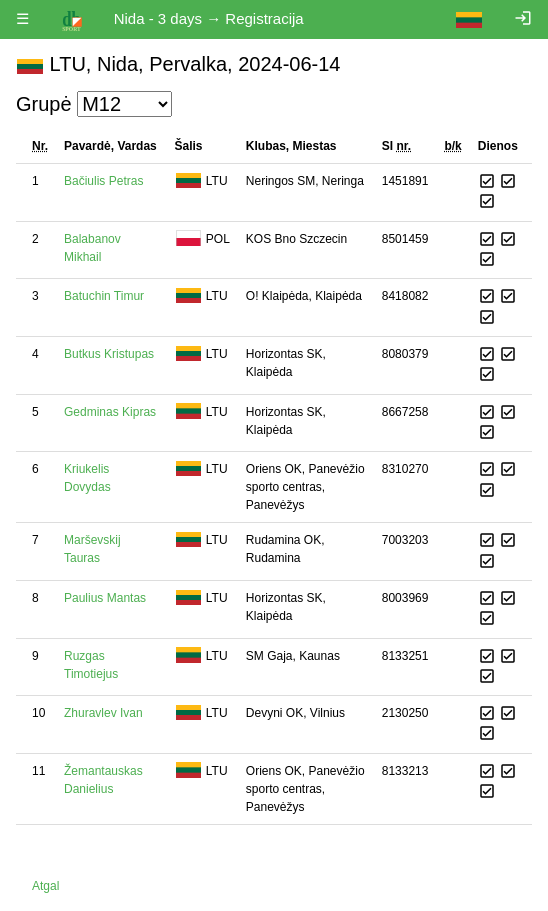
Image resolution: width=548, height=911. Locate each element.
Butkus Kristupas (109, 354)
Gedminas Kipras (110, 412)
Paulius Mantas (105, 598)
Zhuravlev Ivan (103, 713)
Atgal (45, 886)
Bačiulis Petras (103, 181)
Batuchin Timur (104, 296)
